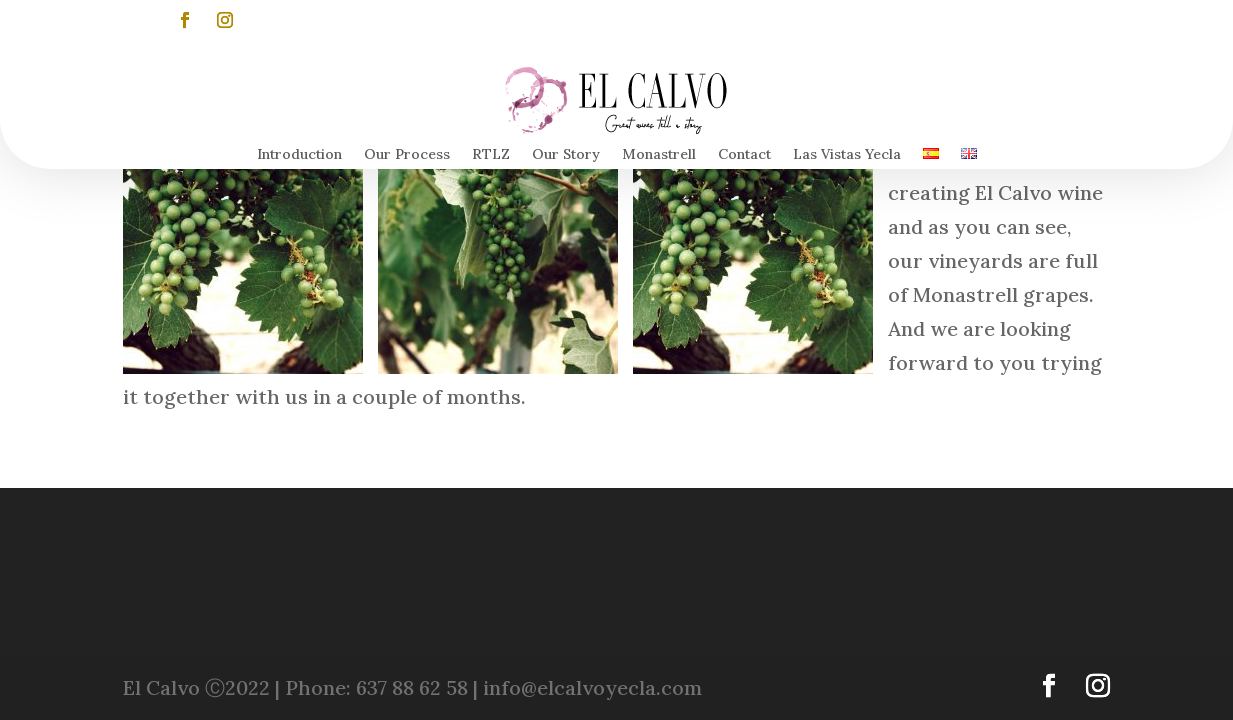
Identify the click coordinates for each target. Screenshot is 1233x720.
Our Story (566, 155)
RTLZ (491, 155)
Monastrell (659, 155)
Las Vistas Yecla (847, 155)
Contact (744, 155)
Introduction (299, 155)
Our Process (407, 155)
